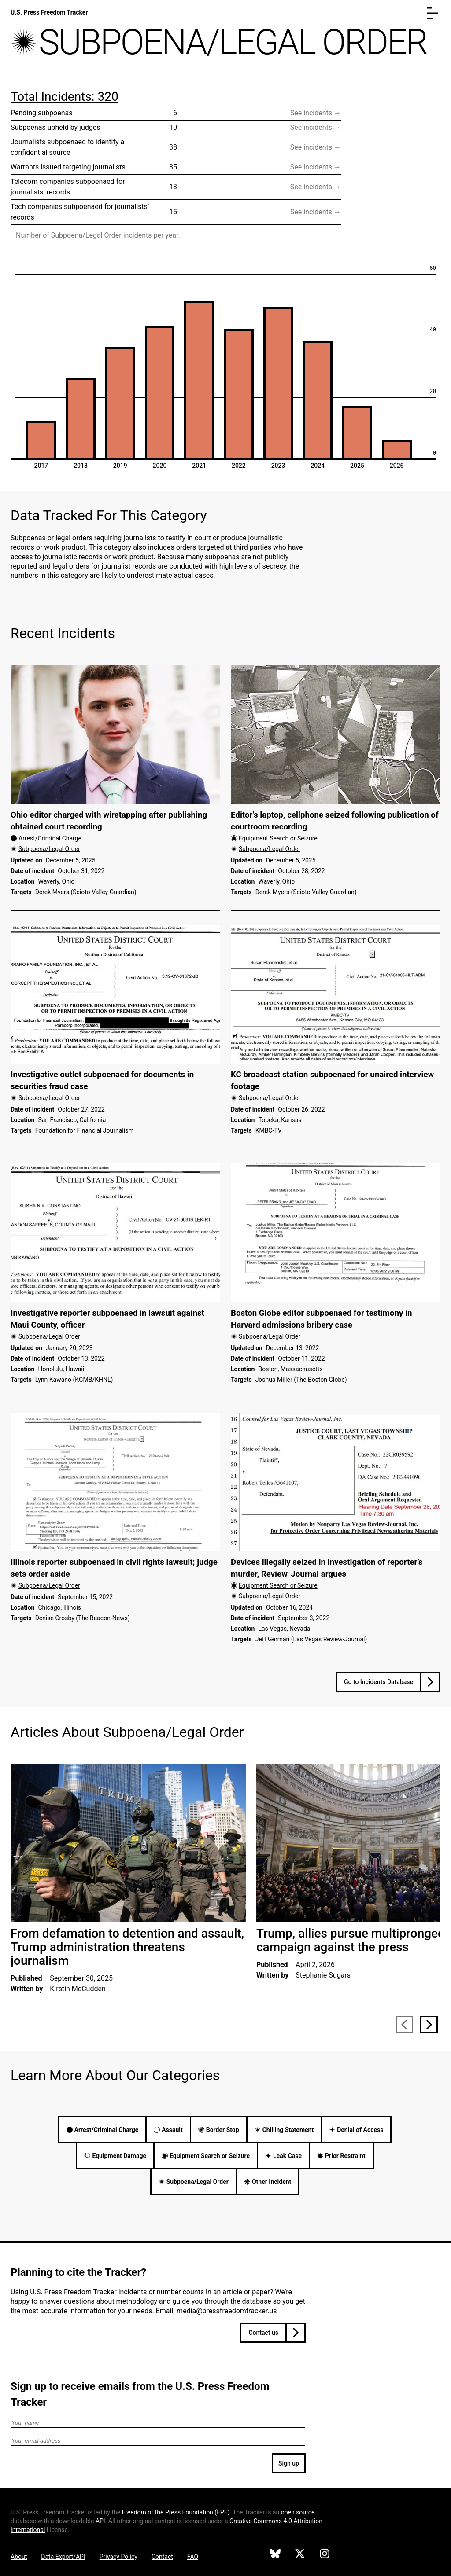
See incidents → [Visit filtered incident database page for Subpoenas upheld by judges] (315, 127)
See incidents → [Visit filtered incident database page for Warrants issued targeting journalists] (315, 167)
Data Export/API (63, 2556)
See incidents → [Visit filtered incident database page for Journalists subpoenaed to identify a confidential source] (315, 147)
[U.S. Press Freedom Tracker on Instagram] (324, 2554)
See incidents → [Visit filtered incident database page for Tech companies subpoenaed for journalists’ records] (315, 212)
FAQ (192, 2556)
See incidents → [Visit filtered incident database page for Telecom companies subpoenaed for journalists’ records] (315, 187)
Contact (162, 2556)
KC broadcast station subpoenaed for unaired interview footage (332, 1080)
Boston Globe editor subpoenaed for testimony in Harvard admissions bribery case (321, 1319)
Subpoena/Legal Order (49, 848)
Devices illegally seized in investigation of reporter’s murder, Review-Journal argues (327, 1568)
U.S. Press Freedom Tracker (49, 12)
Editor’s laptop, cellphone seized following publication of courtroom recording (335, 821)
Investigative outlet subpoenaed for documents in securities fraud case (102, 1080)
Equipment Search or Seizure (278, 838)
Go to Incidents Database (378, 1681)
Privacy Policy (118, 2556)
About (19, 2556)
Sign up (288, 2463)
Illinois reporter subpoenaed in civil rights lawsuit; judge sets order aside (114, 1568)
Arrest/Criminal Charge (49, 838)
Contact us (263, 2332)
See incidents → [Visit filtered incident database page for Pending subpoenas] (315, 113)
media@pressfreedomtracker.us (227, 2311)
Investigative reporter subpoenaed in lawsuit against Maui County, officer (107, 1319)
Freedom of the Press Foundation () (176, 2512)
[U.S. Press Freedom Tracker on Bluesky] (275, 2554)
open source (298, 2512)
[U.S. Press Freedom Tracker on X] (300, 2554)
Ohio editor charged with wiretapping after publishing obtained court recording (109, 821)
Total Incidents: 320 (64, 96)
